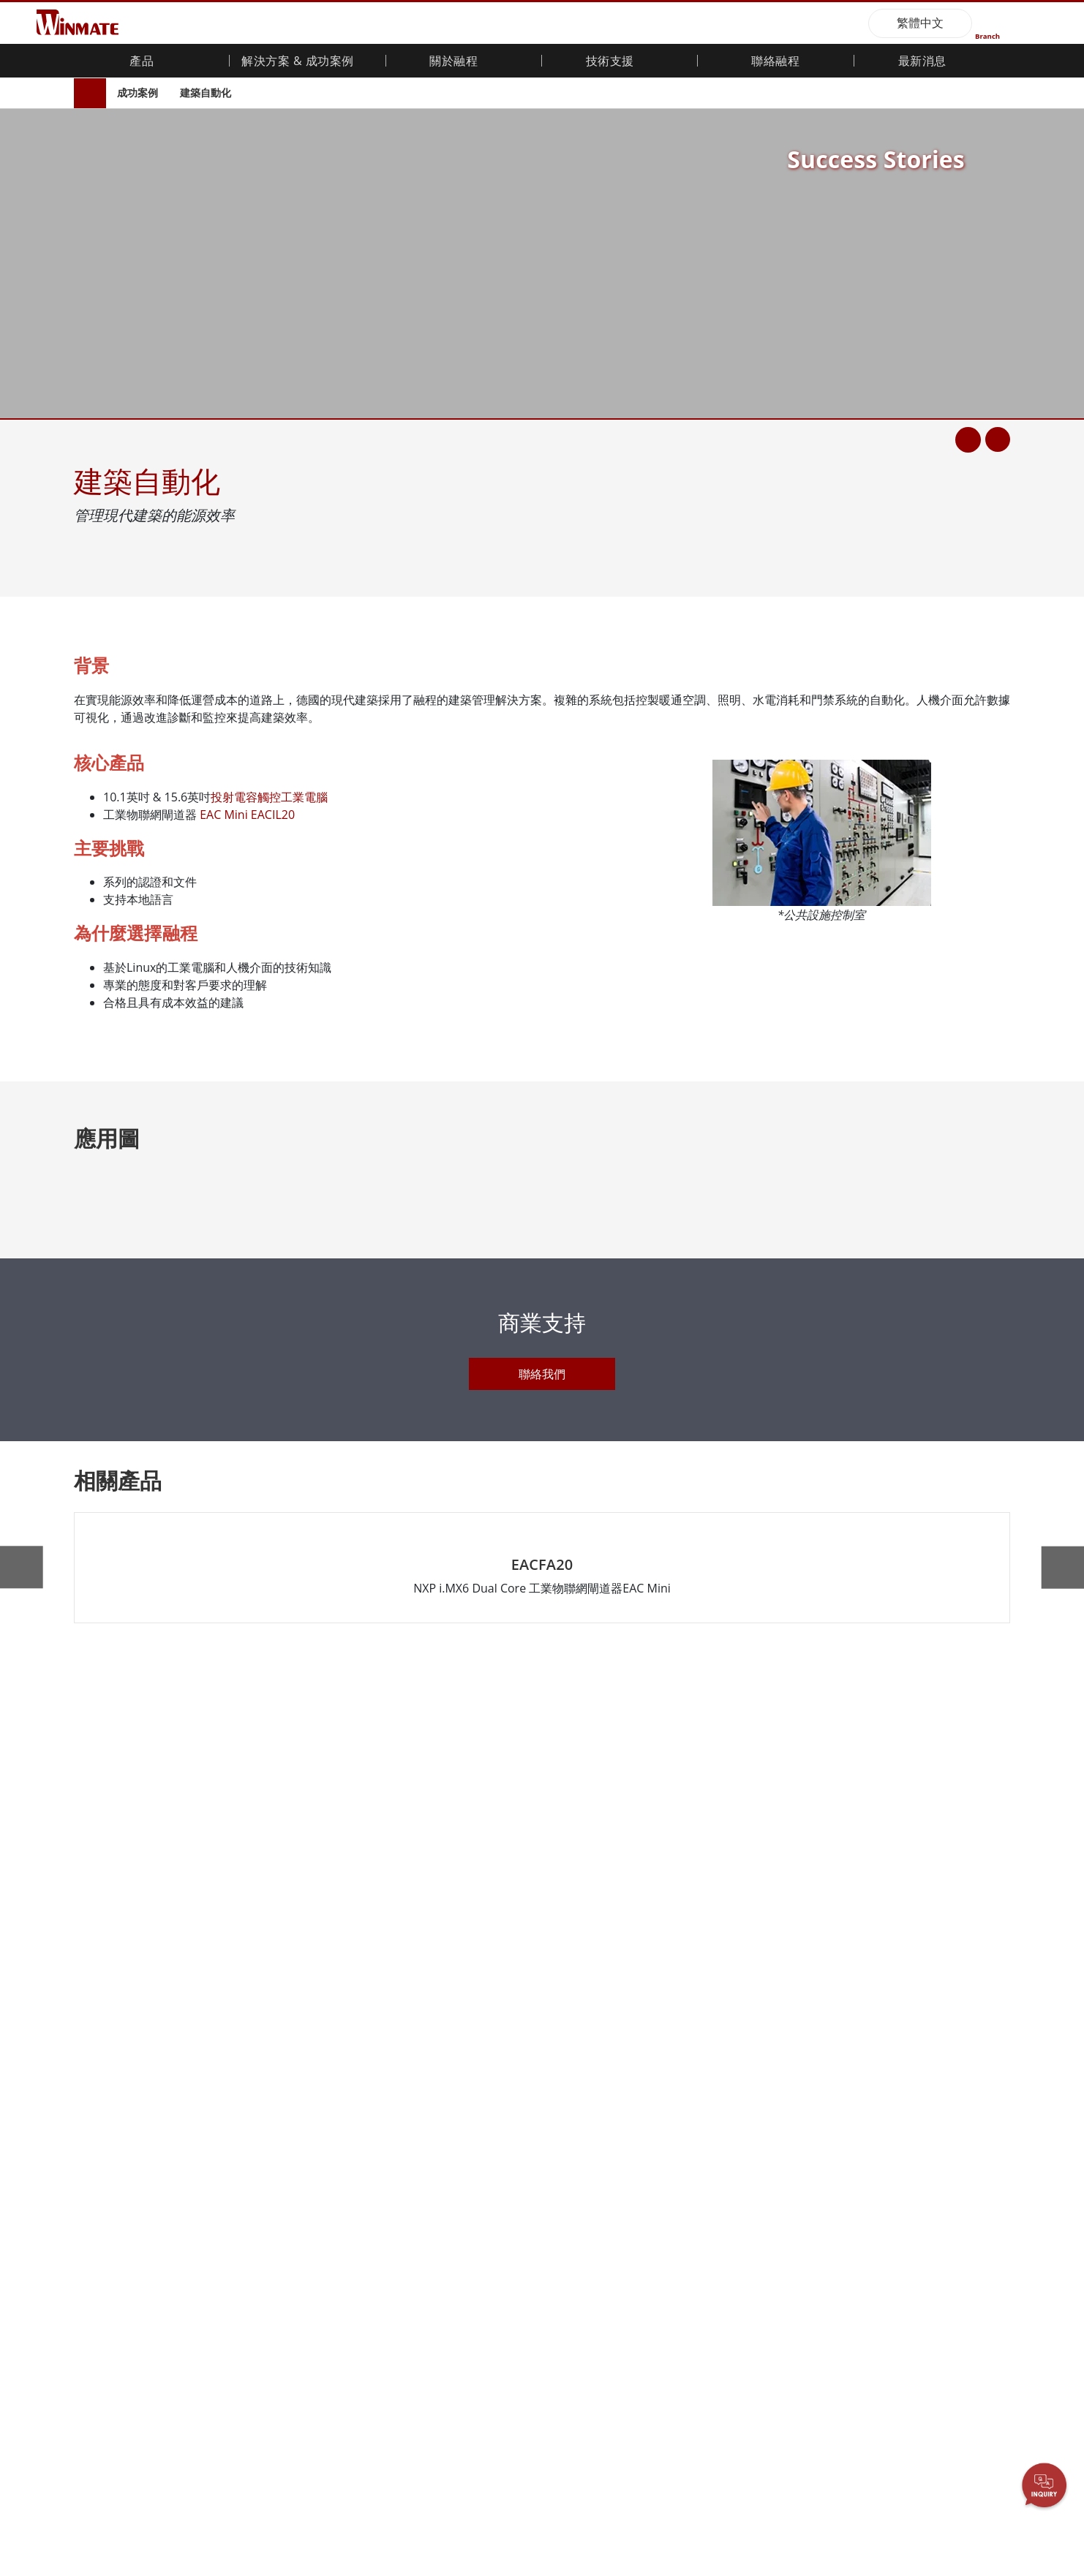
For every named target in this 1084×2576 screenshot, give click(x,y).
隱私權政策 (830, 2516)
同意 (944, 2528)
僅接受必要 (175, 2531)
